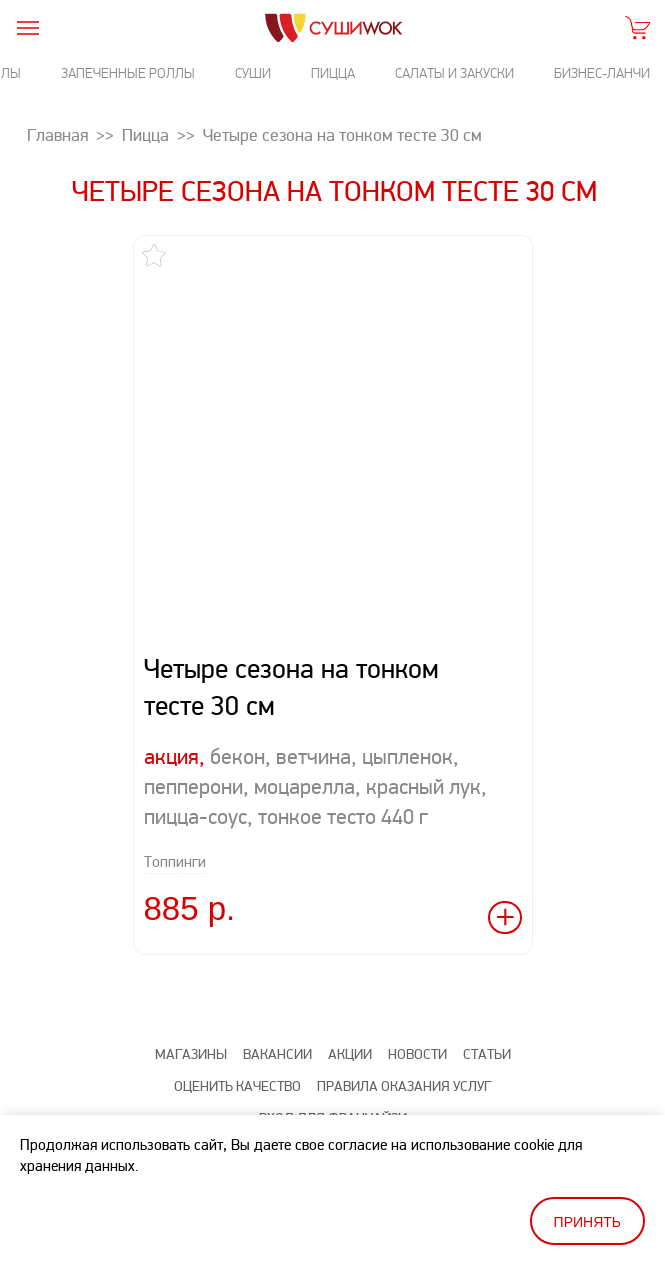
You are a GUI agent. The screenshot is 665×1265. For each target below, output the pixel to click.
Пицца (333, 73)
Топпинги (175, 862)
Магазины (191, 1054)
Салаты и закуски (454, 73)
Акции (350, 1054)
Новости (417, 1054)
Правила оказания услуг (404, 1086)
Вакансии (277, 1054)
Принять (587, 1222)
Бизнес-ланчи (602, 73)
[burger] (27, 27)
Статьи (487, 1054)
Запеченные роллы (128, 73)
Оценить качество (237, 1086)
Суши (253, 73)
